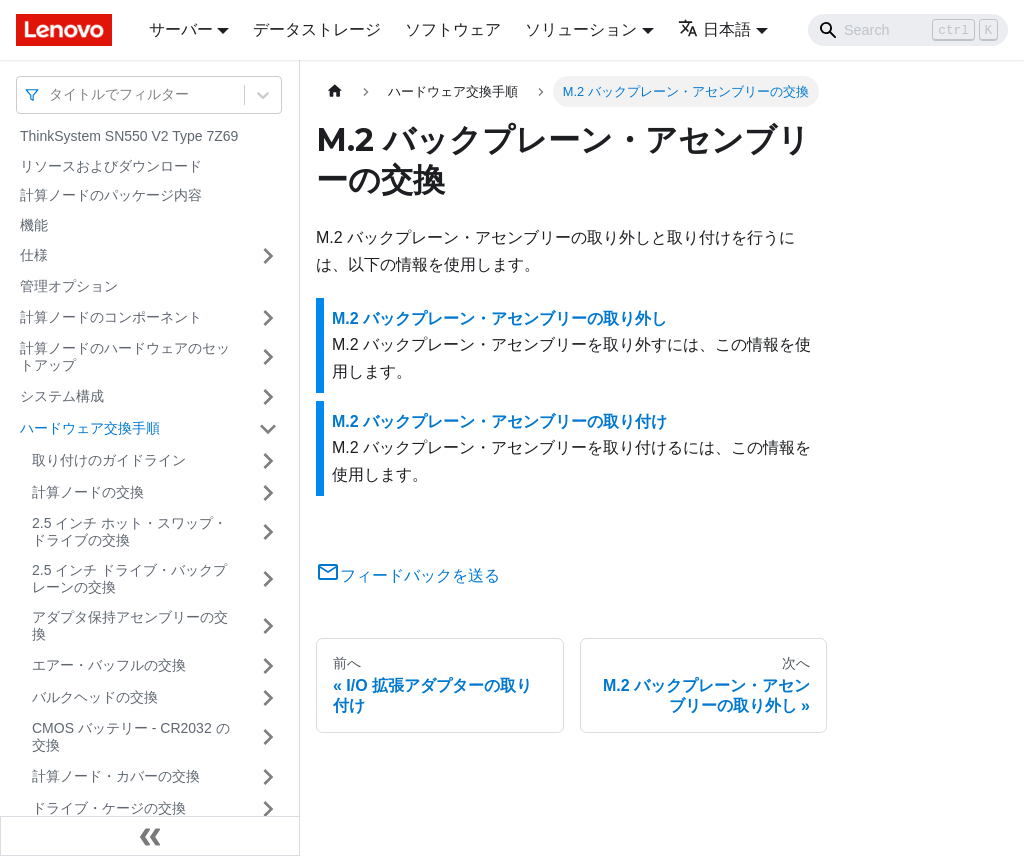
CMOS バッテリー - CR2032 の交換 (131, 737)
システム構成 (62, 396)
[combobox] (51, 94)
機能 (34, 225)
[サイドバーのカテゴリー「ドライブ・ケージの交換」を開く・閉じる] (268, 809)
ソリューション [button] (581, 29)
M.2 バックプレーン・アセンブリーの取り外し (499, 318)
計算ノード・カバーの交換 (116, 776)
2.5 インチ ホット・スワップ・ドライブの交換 (129, 532)
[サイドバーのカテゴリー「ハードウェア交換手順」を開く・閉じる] (268, 429)
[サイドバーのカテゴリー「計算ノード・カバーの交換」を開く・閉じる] (268, 777)
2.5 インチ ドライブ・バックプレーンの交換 (129, 579)
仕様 (34, 255)
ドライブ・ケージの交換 (109, 808)
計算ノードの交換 (88, 492)
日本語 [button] (714, 29)
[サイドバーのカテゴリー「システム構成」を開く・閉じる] (268, 397)
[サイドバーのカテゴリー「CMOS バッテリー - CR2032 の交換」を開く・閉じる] (268, 737)
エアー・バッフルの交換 (109, 665)
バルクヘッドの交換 (95, 697)
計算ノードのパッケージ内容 (111, 195)
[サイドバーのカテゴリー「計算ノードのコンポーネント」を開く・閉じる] (268, 318)
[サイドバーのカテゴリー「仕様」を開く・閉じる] (268, 256)
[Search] (908, 30)
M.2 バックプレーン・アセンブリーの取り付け (499, 421)
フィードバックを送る (408, 575)
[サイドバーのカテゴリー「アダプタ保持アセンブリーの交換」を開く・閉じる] (268, 626)
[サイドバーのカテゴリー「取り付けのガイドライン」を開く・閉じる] (268, 461)
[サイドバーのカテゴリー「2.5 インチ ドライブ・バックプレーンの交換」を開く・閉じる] (268, 579)
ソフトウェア (453, 29)
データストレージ (317, 29)
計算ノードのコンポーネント (111, 317)
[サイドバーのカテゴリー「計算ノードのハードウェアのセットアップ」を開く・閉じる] (268, 357)
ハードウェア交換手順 (90, 428)
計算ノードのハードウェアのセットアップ (125, 357)
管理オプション (69, 286)
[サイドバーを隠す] (150, 836)
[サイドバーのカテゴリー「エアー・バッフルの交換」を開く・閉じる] (268, 666)
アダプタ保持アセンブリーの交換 (130, 626)
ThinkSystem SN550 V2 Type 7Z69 (129, 136)
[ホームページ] (335, 91)
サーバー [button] (181, 29)
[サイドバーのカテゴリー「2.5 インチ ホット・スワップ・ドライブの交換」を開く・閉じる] (268, 532)
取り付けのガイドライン (109, 460)
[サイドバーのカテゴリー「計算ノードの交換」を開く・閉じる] (268, 493)
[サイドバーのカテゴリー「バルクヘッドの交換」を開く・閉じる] (268, 698)
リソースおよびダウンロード (111, 166)
